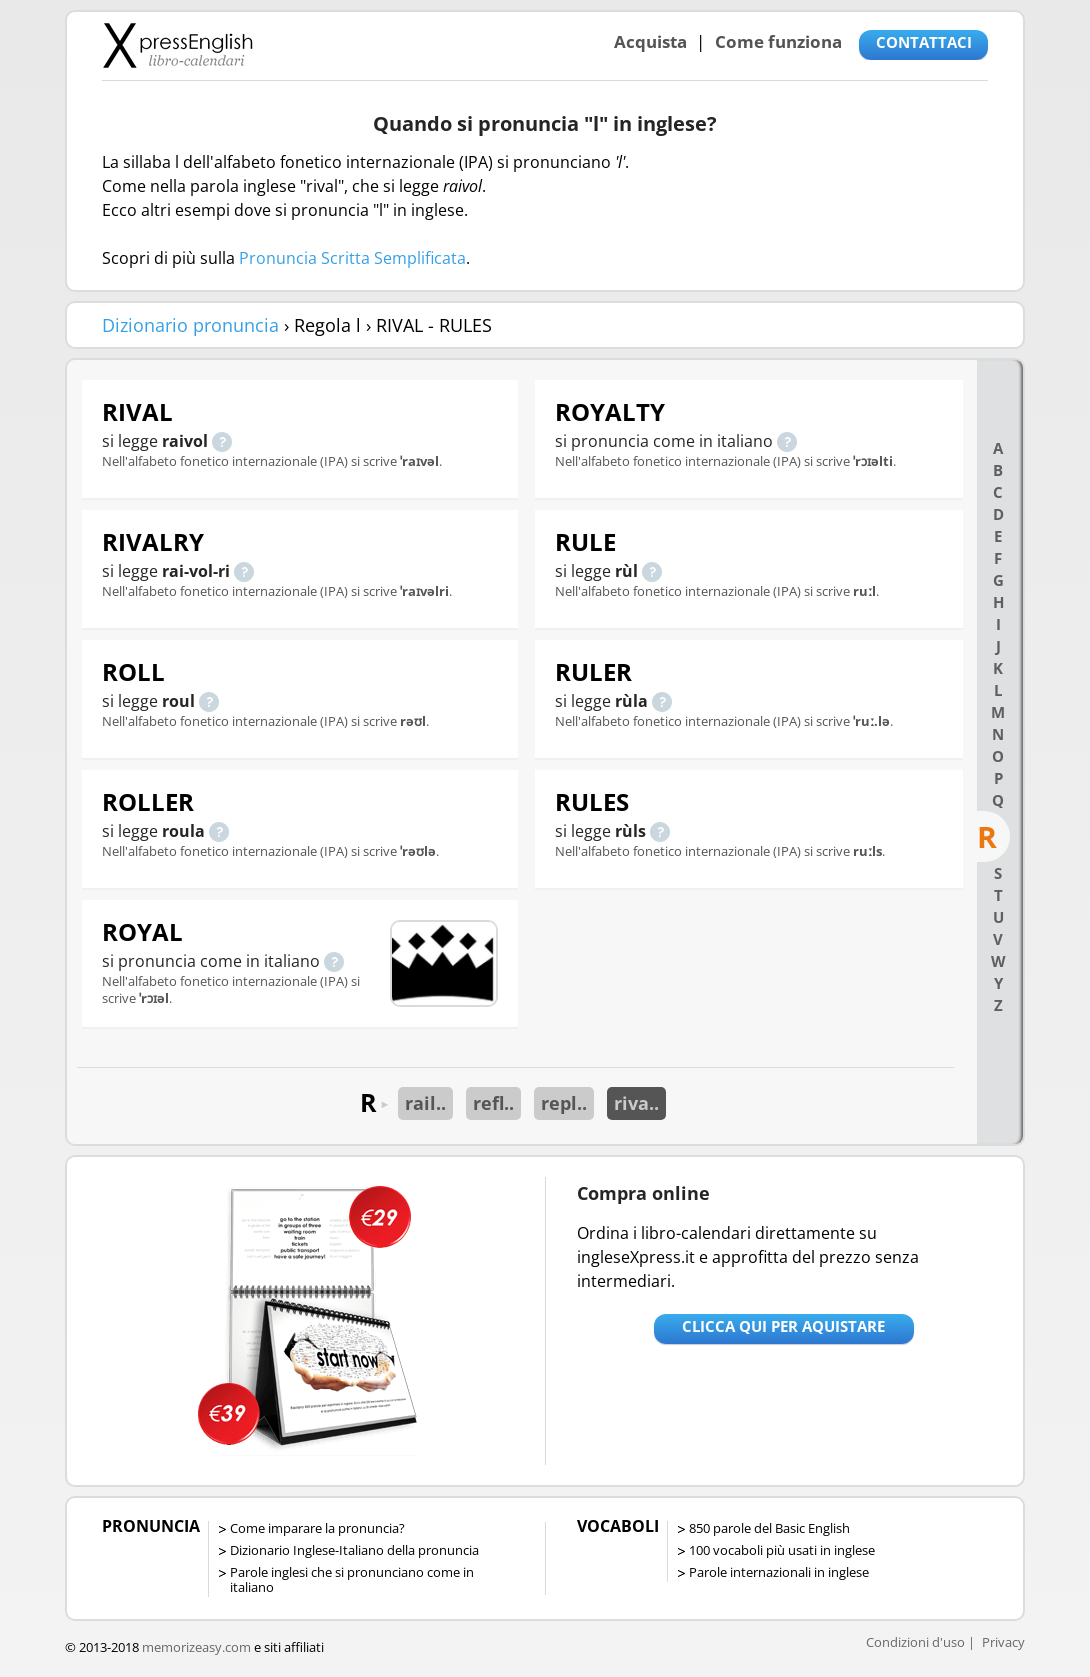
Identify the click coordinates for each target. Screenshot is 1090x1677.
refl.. (493, 1103)
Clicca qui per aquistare (783, 1326)
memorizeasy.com (196, 1647)
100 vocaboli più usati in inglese (782, 1550)
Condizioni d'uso (915, 1642)
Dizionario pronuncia (190, 325)
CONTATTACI (924, 42)
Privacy (1003, 1642)
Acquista (650, 41)
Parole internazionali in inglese (779, 1572)
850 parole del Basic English (769, 1528)
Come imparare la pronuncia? (317, 1528)
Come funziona (778, 41)
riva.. (636, 1103)
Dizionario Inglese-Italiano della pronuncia (354, 1550)
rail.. (425, 1103)
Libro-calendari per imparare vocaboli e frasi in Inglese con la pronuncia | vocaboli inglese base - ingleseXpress (177, 45)
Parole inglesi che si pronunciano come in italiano (352, 1579)
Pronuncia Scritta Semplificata (352, 258)
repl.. (564, 1103)
